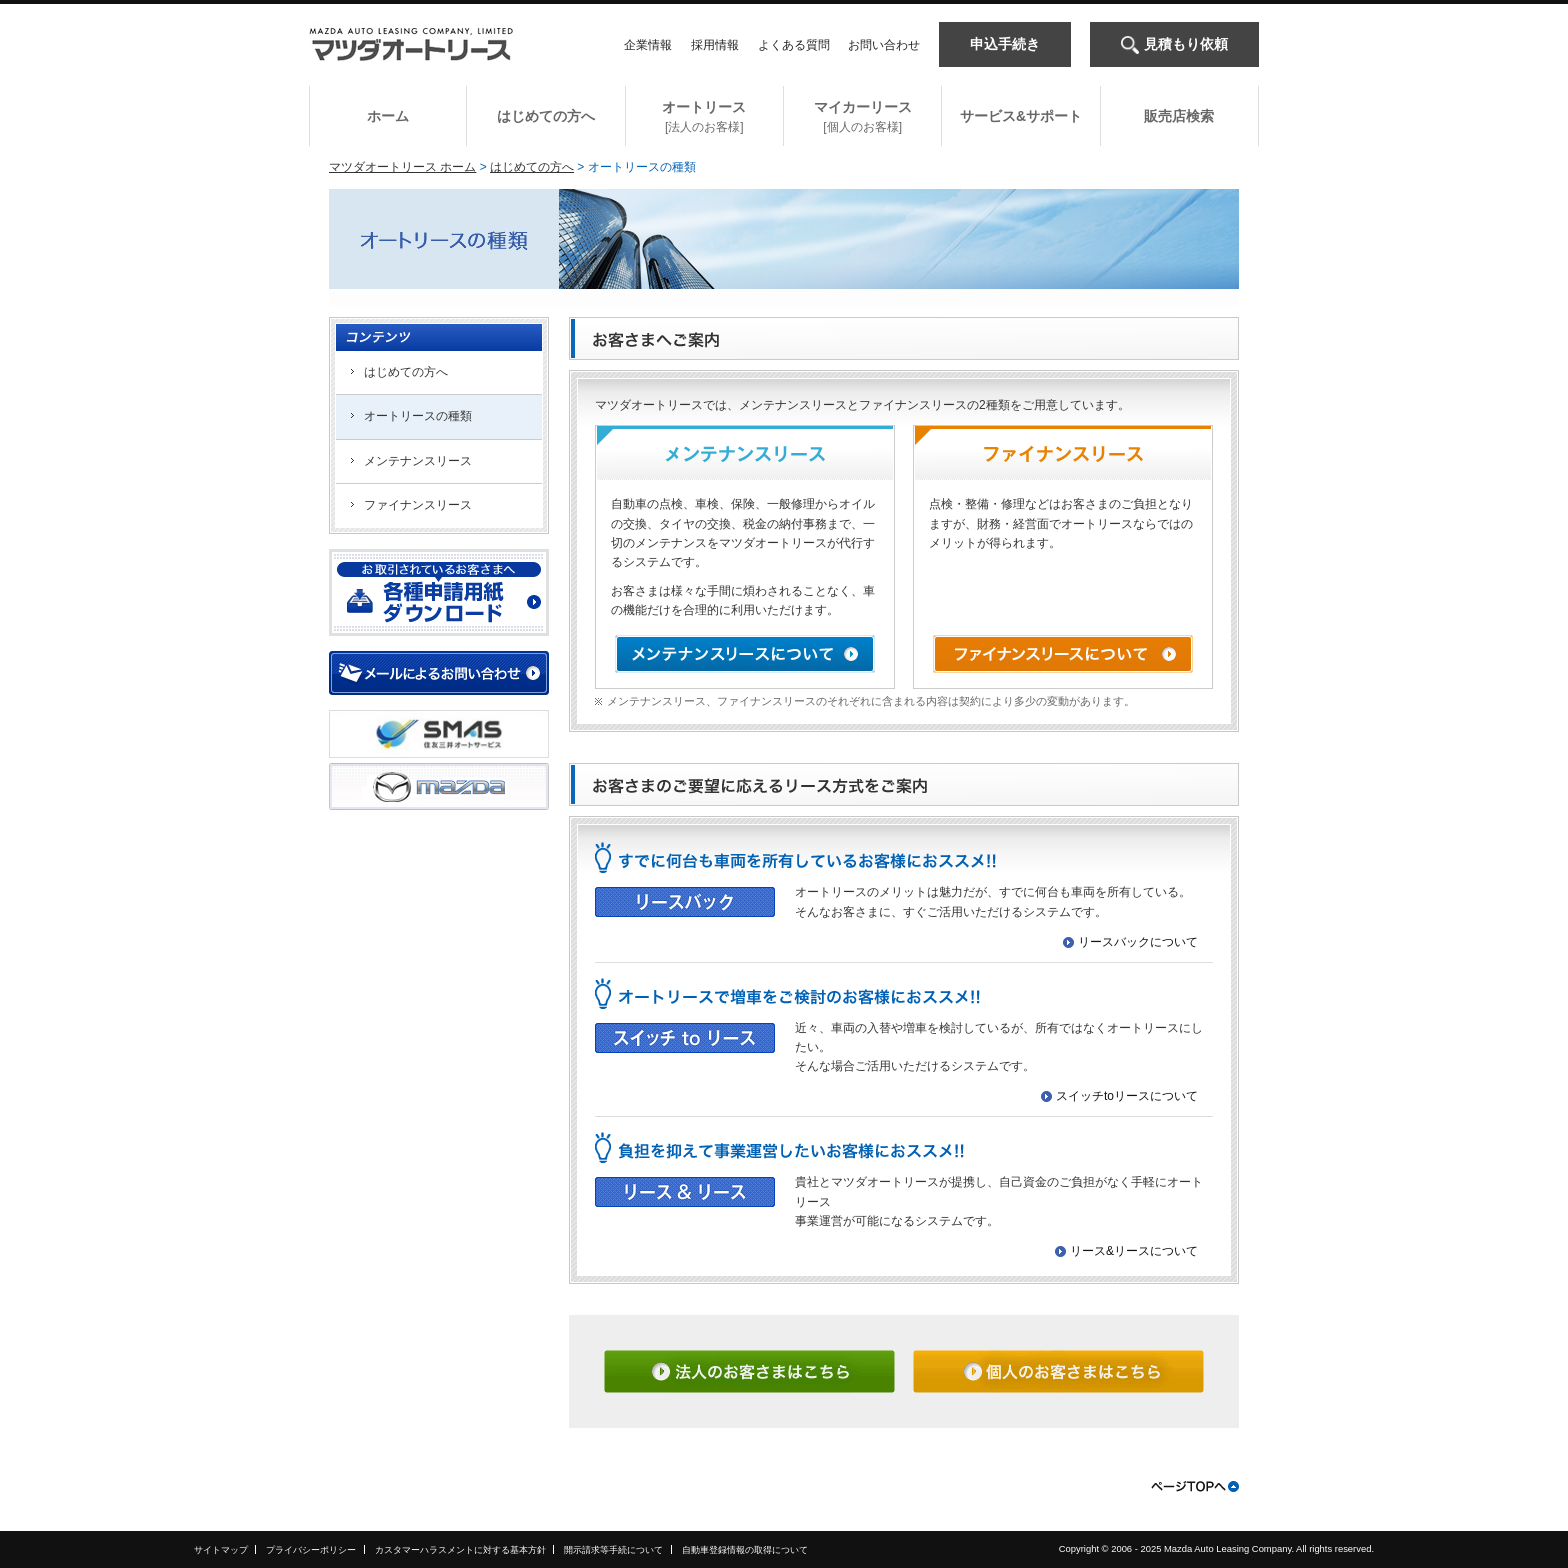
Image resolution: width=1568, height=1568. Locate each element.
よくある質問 (794, 45)
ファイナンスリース (418, 505)
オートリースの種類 (418, 416)
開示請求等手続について (613, 1549)
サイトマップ (221, 1549)
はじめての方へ (532, 167)
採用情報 (715, 45)
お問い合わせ (884, 45)
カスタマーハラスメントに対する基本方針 (460, 1549)
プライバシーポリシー (311, 1549)
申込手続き (1005, 44)
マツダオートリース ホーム (402, 167)
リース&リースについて (1134, 1251)
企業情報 (648, 45)
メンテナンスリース (418, 461)
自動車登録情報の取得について (745, 1549)
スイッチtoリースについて (1127, 1096)
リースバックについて (1138, 942)
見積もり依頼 (1186, 44)
